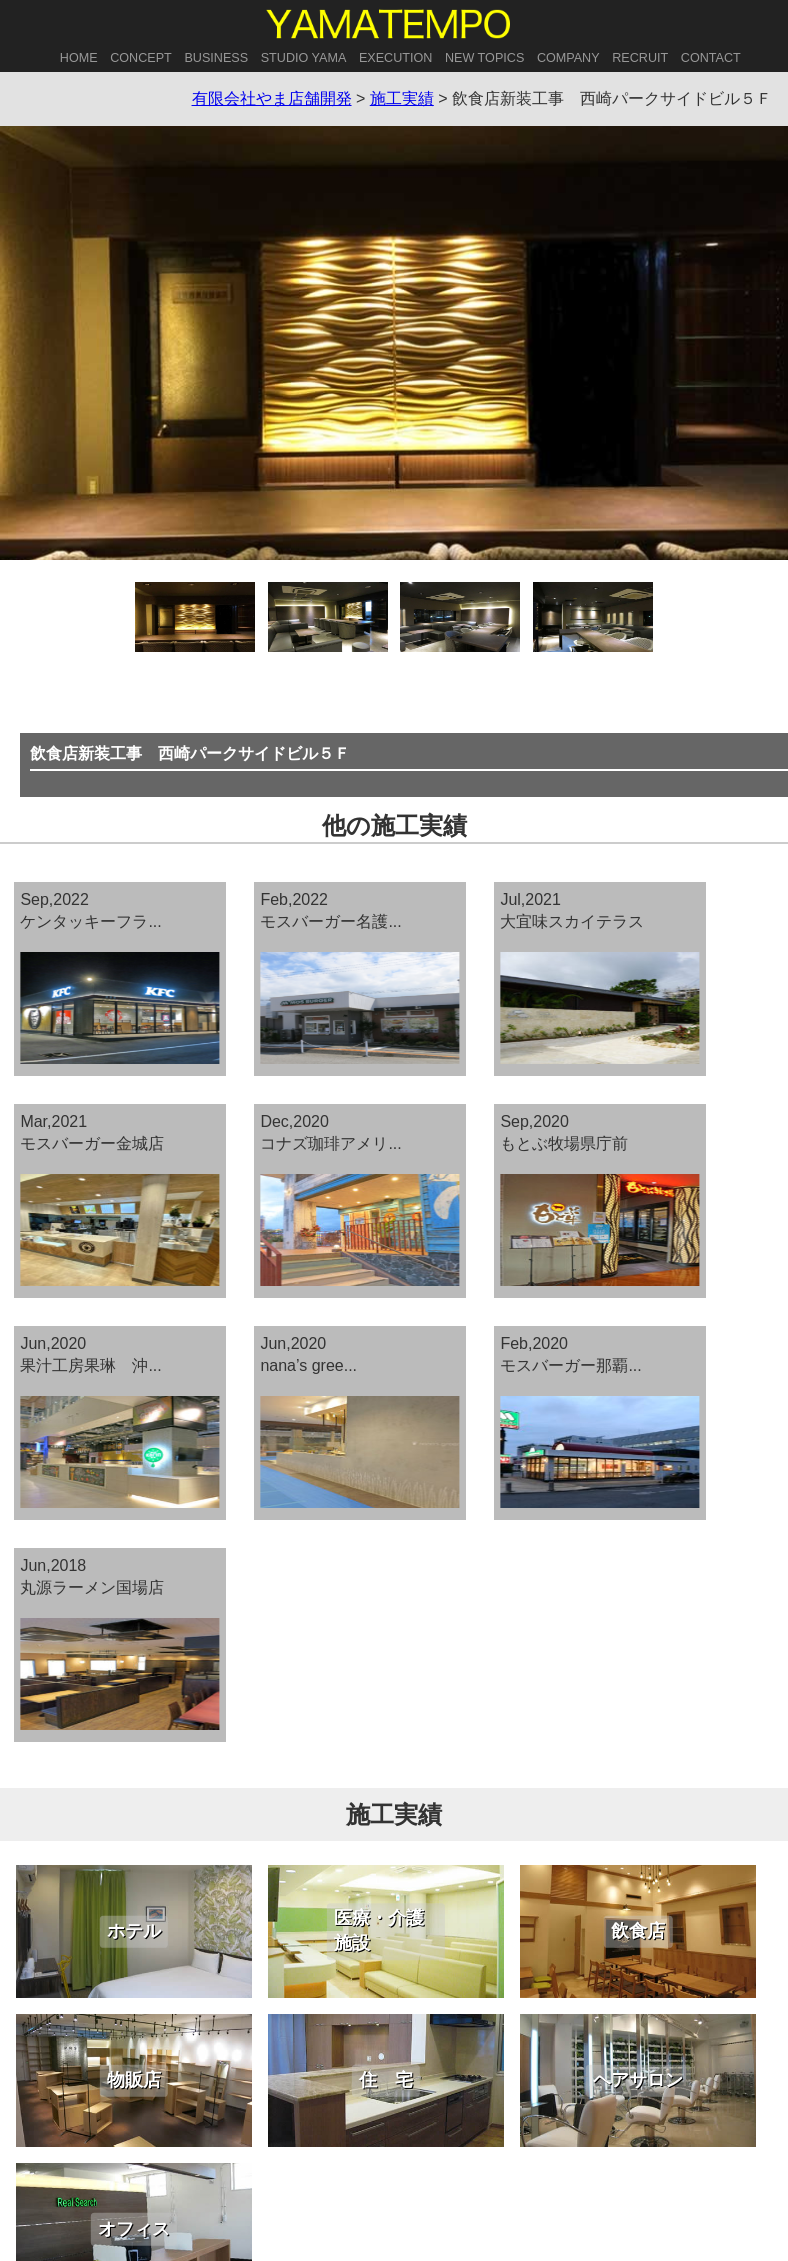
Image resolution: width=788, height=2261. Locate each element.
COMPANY (568, 58)
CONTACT (711, 58)
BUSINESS (216, 58)
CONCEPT (141, 58)
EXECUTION (395, 58)
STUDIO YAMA (304, 58)
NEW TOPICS (484, 58)
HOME (79, 58)
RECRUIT (640, 58)
